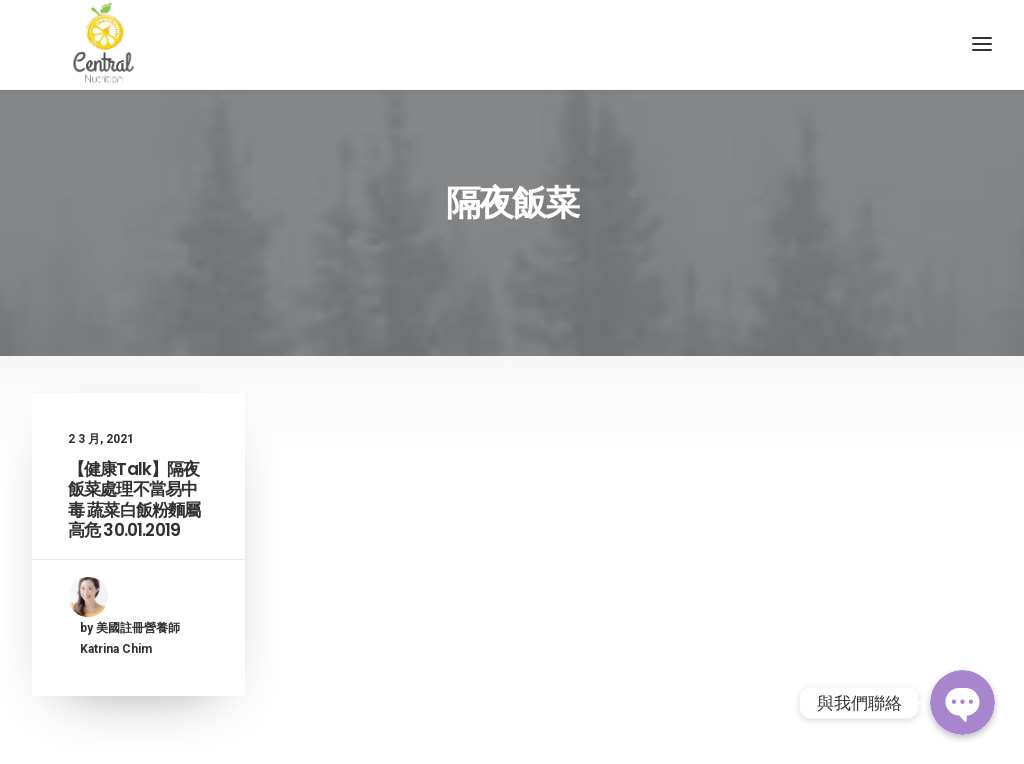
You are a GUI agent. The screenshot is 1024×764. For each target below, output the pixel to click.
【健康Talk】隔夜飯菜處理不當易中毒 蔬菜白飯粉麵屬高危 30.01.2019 (134, 530)
